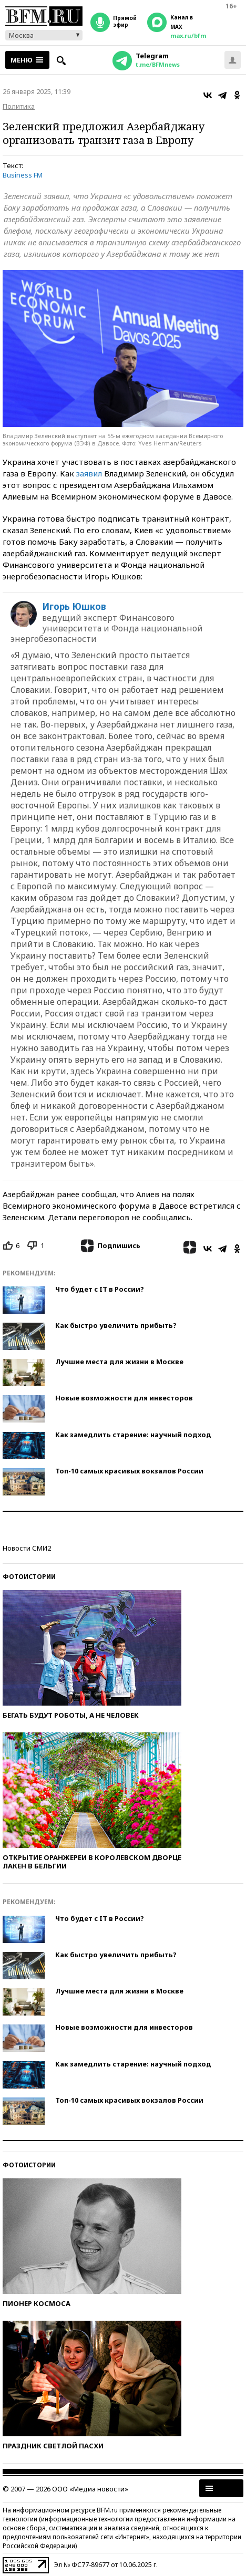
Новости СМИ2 (27, 1548)
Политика (19, 106)
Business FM (23, 175)
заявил (89, 473)
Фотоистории (29, 1576)
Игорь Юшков (74, 606)
